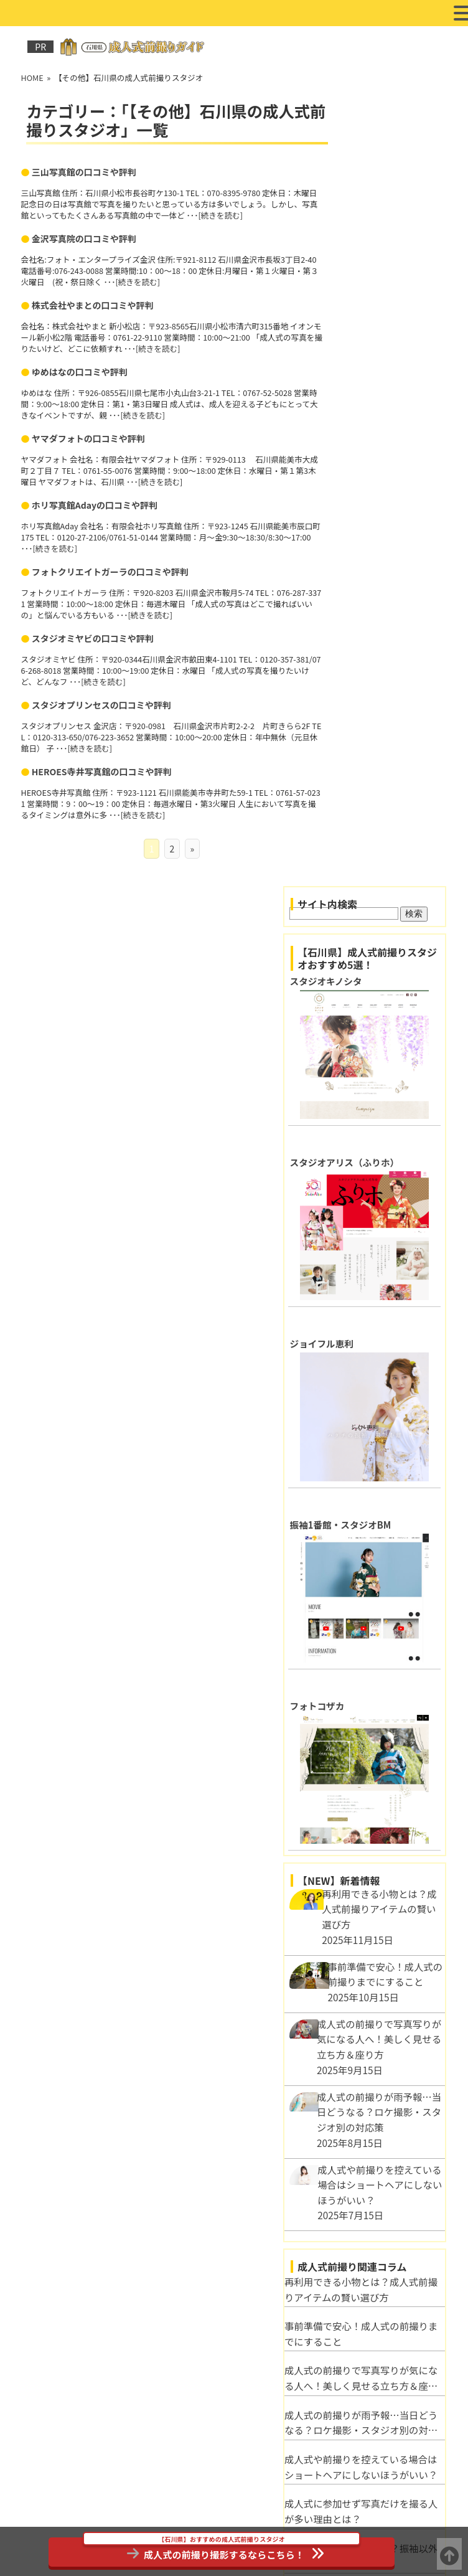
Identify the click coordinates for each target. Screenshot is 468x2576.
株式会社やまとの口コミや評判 (92, 304)
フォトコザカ (349, 800)
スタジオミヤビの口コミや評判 (92, 635)
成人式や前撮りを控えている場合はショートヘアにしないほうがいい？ (380, 1588)
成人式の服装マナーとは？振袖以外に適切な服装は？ (380, 1676)
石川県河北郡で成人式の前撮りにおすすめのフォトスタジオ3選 (380, 2296)
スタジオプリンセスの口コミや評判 (101, 701)
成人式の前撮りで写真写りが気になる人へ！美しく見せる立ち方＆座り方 (380, 1499)
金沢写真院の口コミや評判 (83, 238)
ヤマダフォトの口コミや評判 (87, 436)
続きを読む (251, 214)
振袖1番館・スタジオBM (373, 647)
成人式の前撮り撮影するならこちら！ (221, 2549)
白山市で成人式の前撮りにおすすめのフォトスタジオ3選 (380, 2341)
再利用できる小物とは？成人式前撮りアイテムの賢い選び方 (380, 1410)
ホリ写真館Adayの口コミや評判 (94, 503)
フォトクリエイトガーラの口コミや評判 (109, 569)
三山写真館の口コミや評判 (83, 172)
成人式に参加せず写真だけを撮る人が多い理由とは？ (380, 1632)
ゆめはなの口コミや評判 (79, 370)
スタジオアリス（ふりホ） (377, 339)
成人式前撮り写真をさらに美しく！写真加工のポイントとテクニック (380, 1721)
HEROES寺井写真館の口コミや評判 (101, 768)
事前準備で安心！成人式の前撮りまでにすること (380, 1455)
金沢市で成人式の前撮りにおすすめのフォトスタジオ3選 (380, 2429)
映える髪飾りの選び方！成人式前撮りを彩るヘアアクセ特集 (380, 1766)
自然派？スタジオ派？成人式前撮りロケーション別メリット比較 (380, 1810)
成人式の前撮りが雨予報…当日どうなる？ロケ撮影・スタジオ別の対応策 (380, 1544)
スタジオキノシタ (358, 185)
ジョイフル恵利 (354, 493)
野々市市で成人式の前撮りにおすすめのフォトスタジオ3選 (380, 2385)
